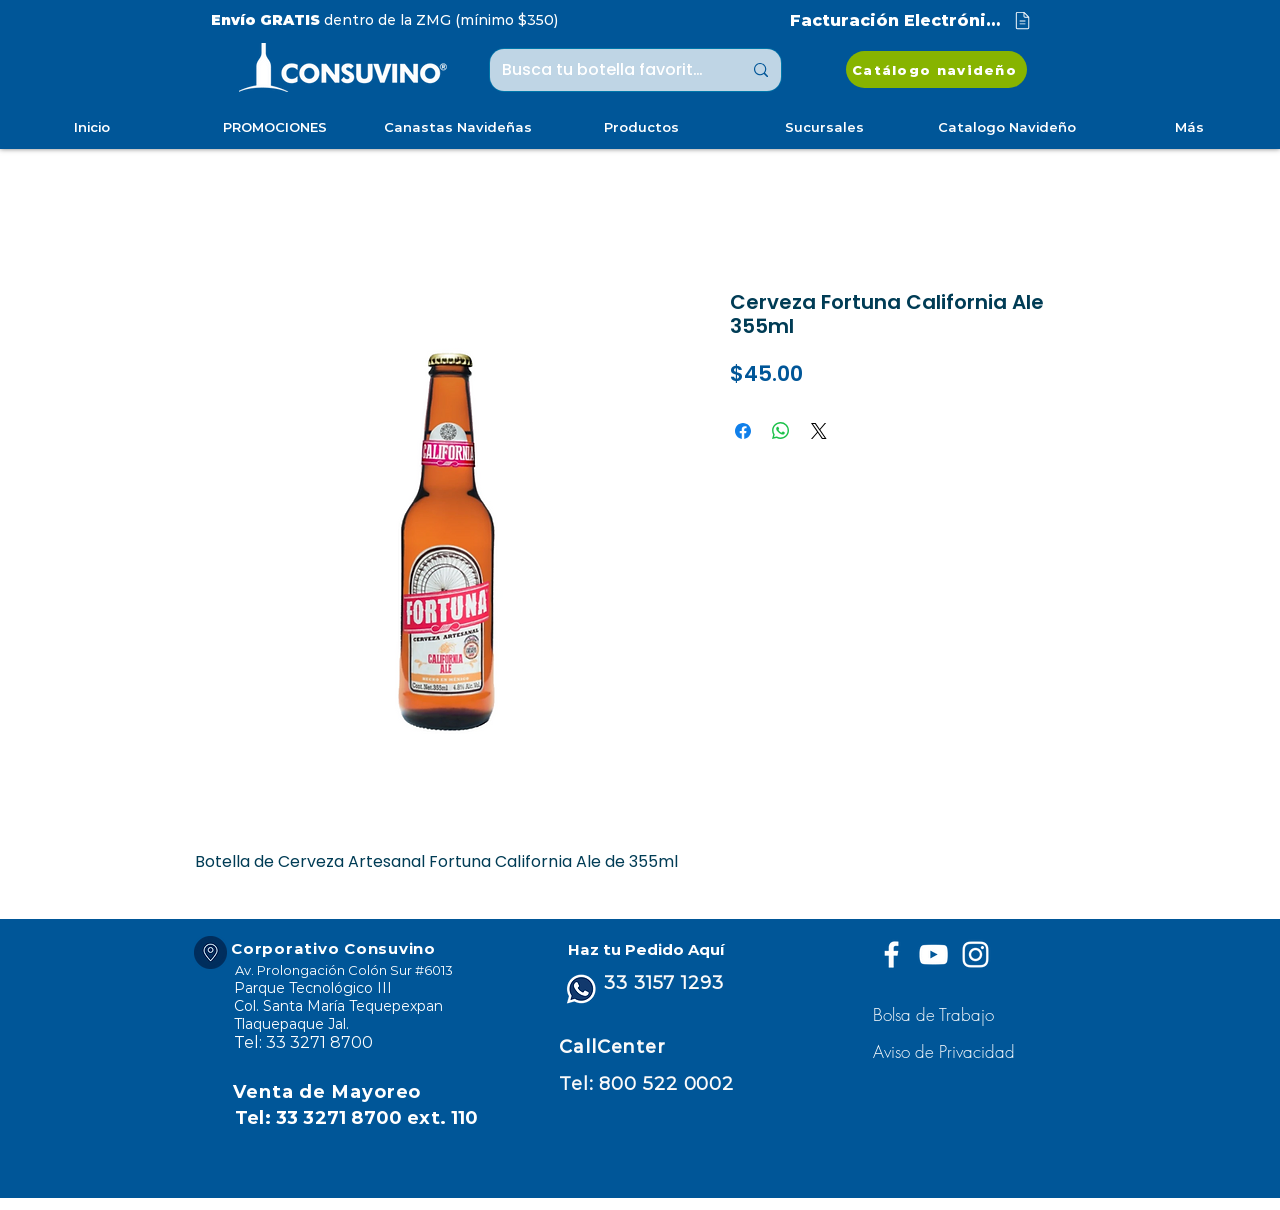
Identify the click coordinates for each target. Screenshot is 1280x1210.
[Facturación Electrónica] (912, 20)
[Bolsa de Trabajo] (936, 1014)
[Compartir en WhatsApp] (781, 431)
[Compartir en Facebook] (743, 431)
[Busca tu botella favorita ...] (607, 70)
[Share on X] (819, 431)
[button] (946, 1051)
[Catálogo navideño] (936, 69)
